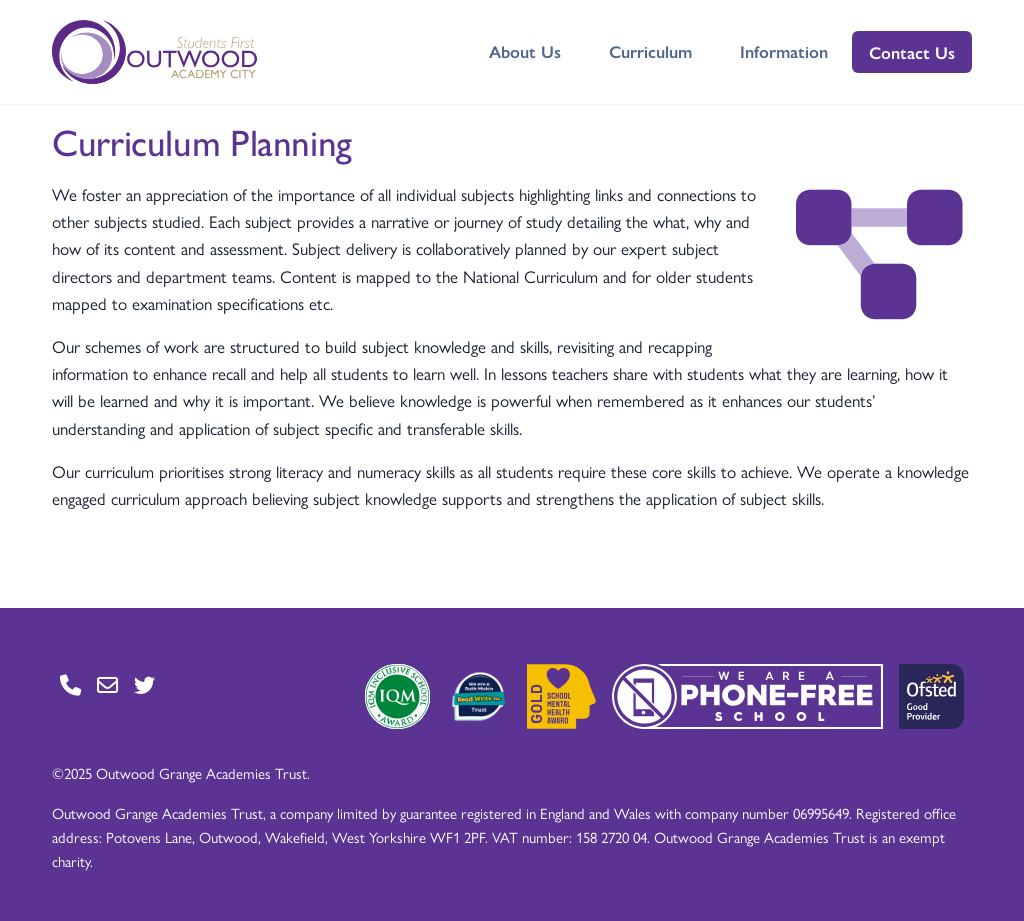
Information (784, 51)
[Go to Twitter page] (144, 684)
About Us (525, 51)
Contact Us (912, 52)
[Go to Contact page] (70, 684)
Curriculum (650, 51)
